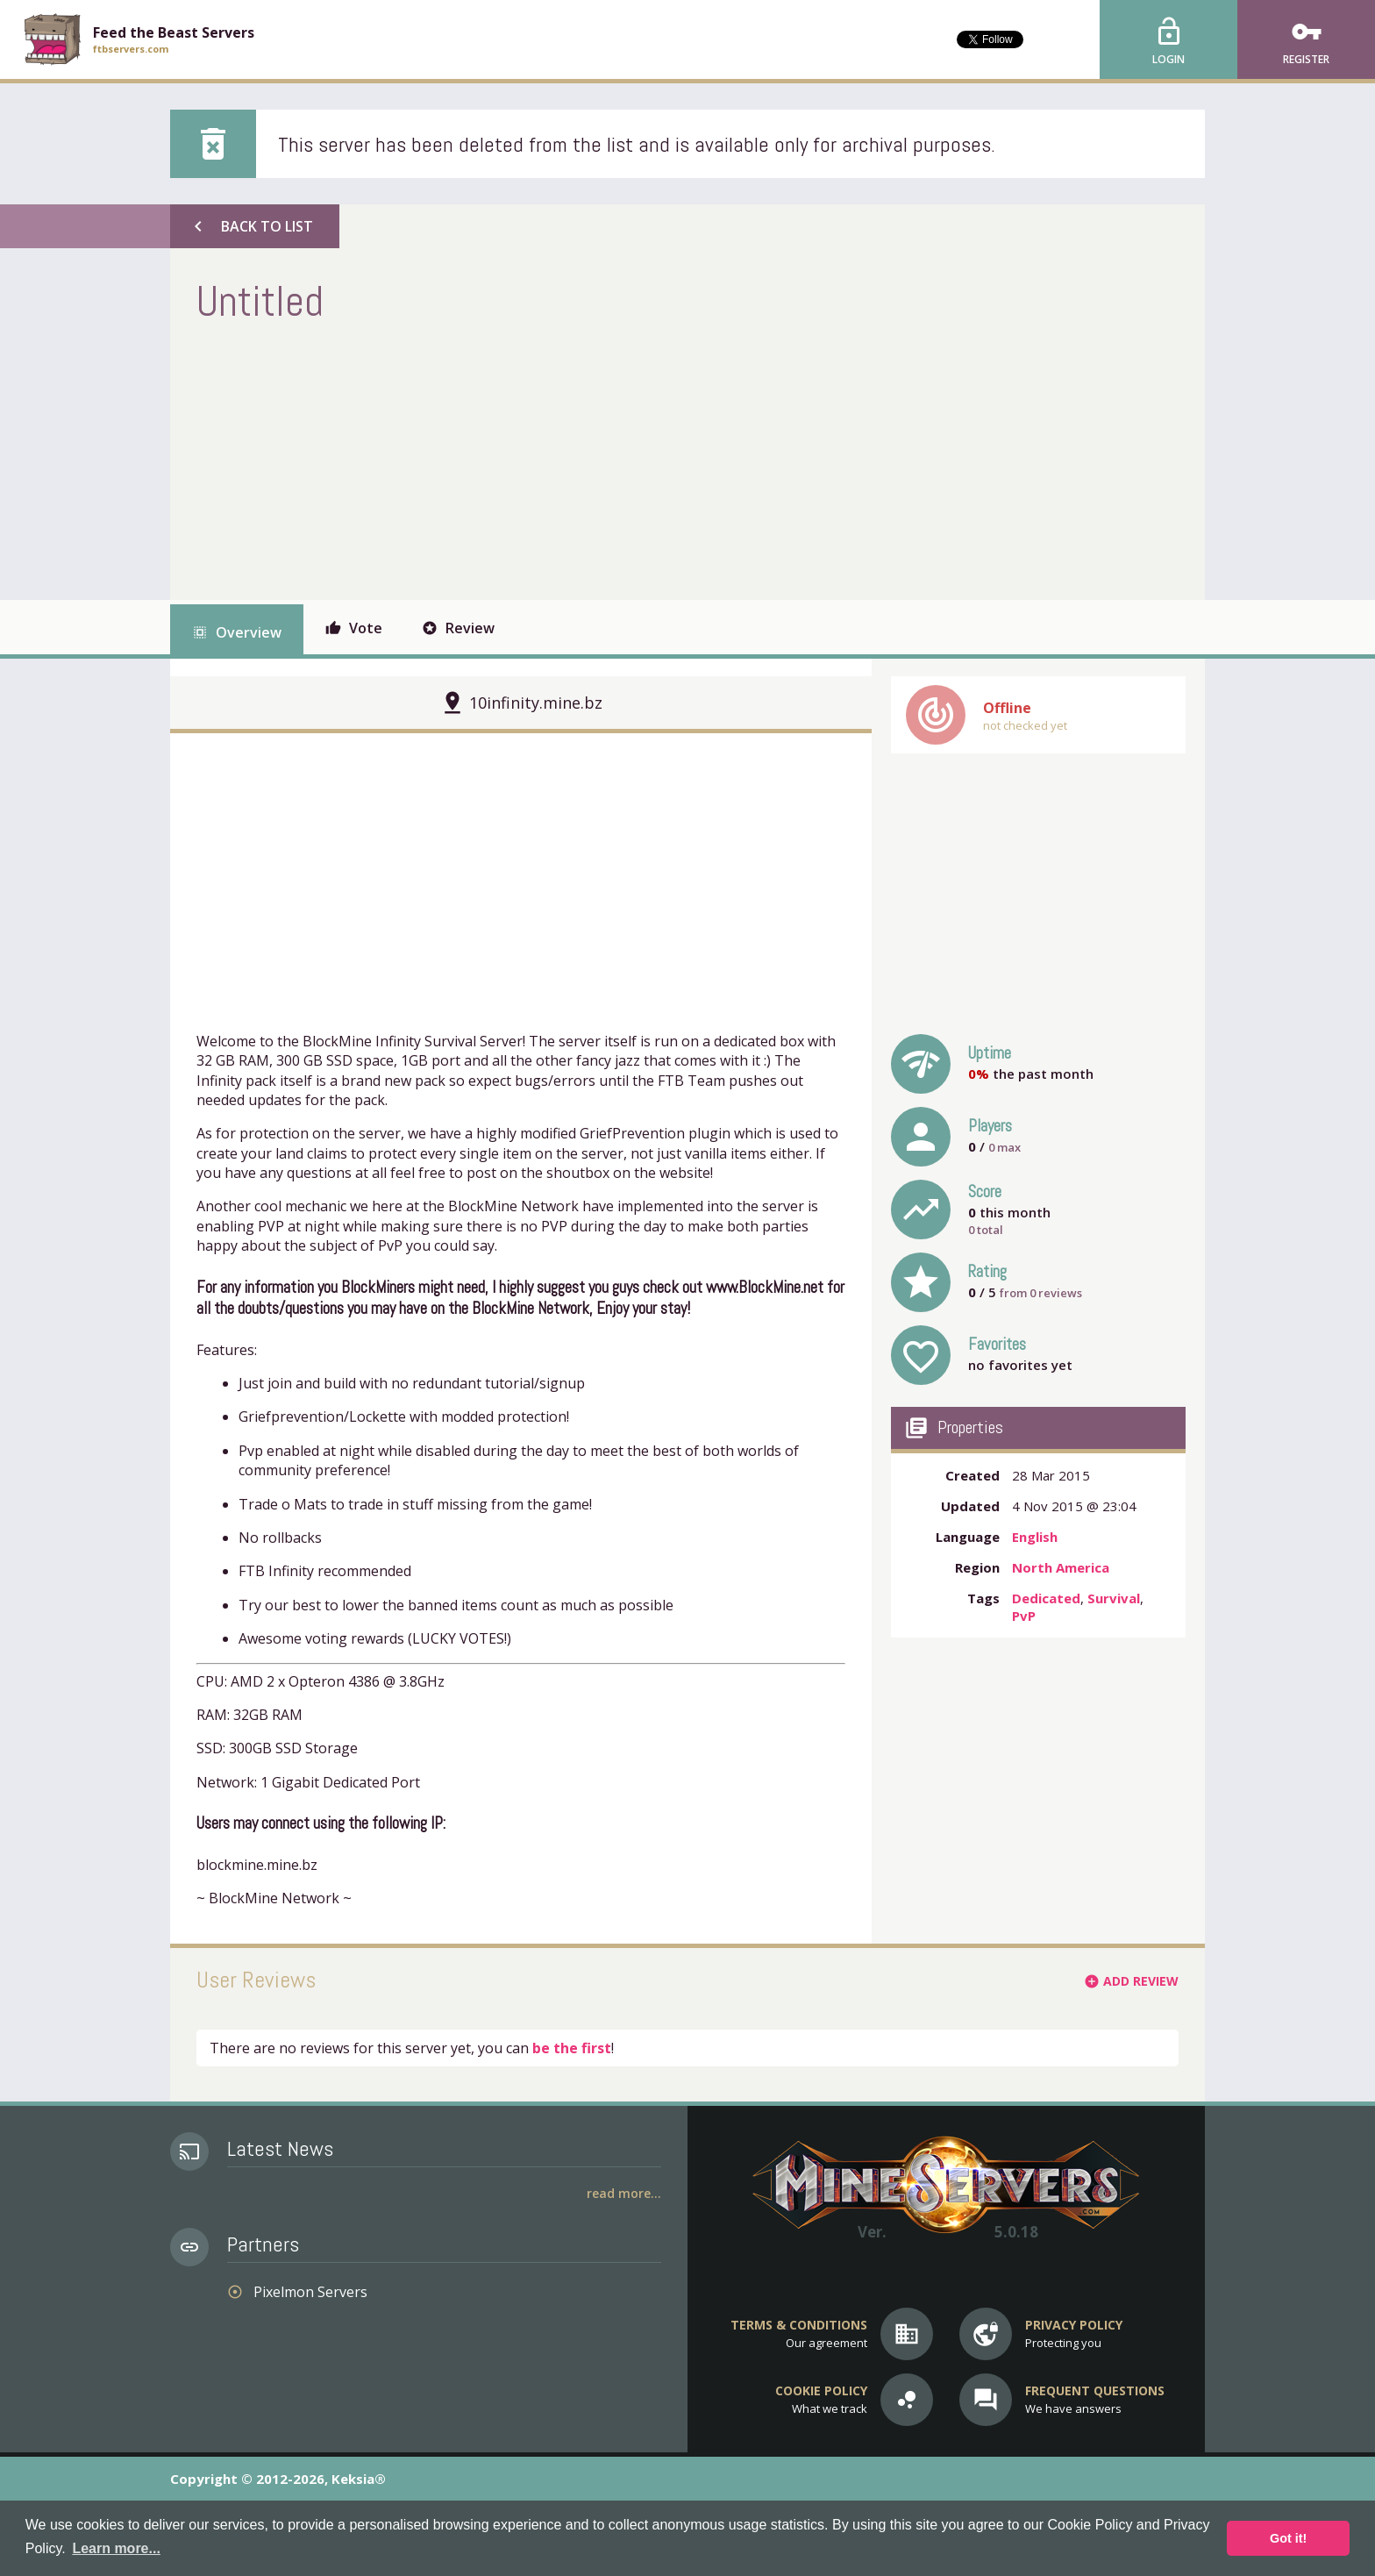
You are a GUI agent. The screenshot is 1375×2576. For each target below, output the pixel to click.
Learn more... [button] (116, 2548)
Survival (1113, 1598)
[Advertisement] (515, 459)
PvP (1024, 1615)
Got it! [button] (1288, 2538)
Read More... (624, 2193)
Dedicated (1046, 1598)
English (1035, 1536)
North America (1060, 1567)
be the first (571, 2048)
